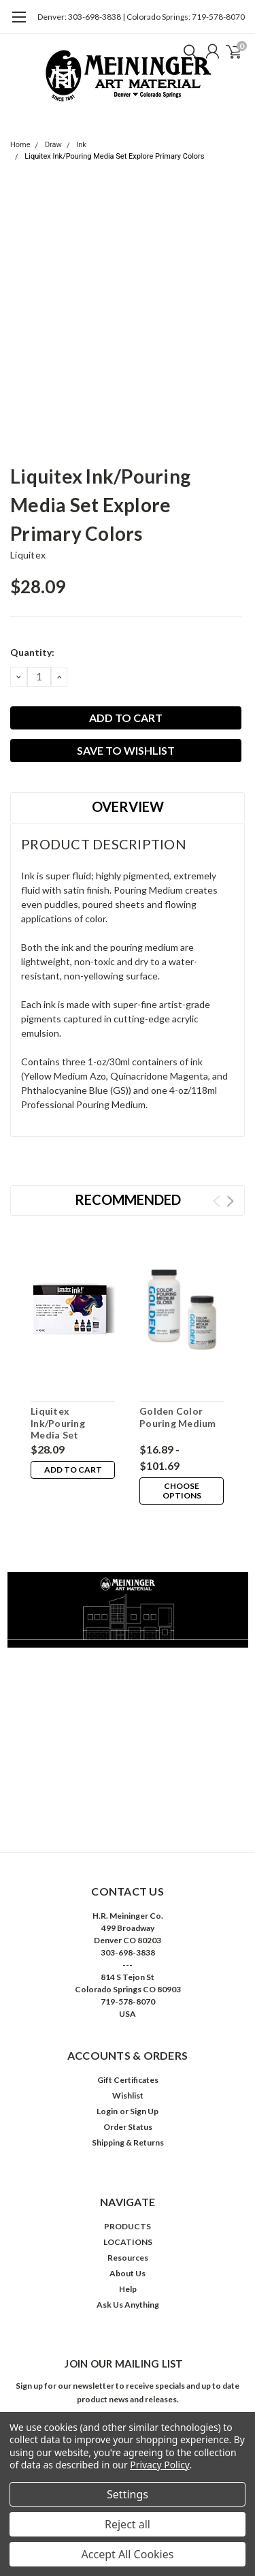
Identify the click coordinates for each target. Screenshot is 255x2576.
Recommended (128, 1199)
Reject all (127, 2524)
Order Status (127, 2127)
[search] (187, 51)
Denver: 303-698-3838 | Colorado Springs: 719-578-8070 (141, 17)
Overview (128, 806)
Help (128, 2289)
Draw (53, 144)
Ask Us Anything (128, 2304)
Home (20, 144)
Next (230, 1201)
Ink (81, 144)
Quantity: (32, 652)
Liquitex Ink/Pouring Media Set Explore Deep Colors (62, 1434)
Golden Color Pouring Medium (177, 1417)
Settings (127, 2494)
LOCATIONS (127, 2242)
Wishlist (127, 2095)
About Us (127, 2273)
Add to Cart (73, 1469)
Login (107, 2111)
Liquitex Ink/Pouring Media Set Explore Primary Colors (114, 156)
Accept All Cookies (128, 2554)
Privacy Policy (159, 2464)
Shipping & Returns (128, 2142)
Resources (127, 2257)
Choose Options (182, 1491)
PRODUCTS (127, 2226)
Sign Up (144, 2111)
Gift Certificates (127, 2080)
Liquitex (28, 555)
